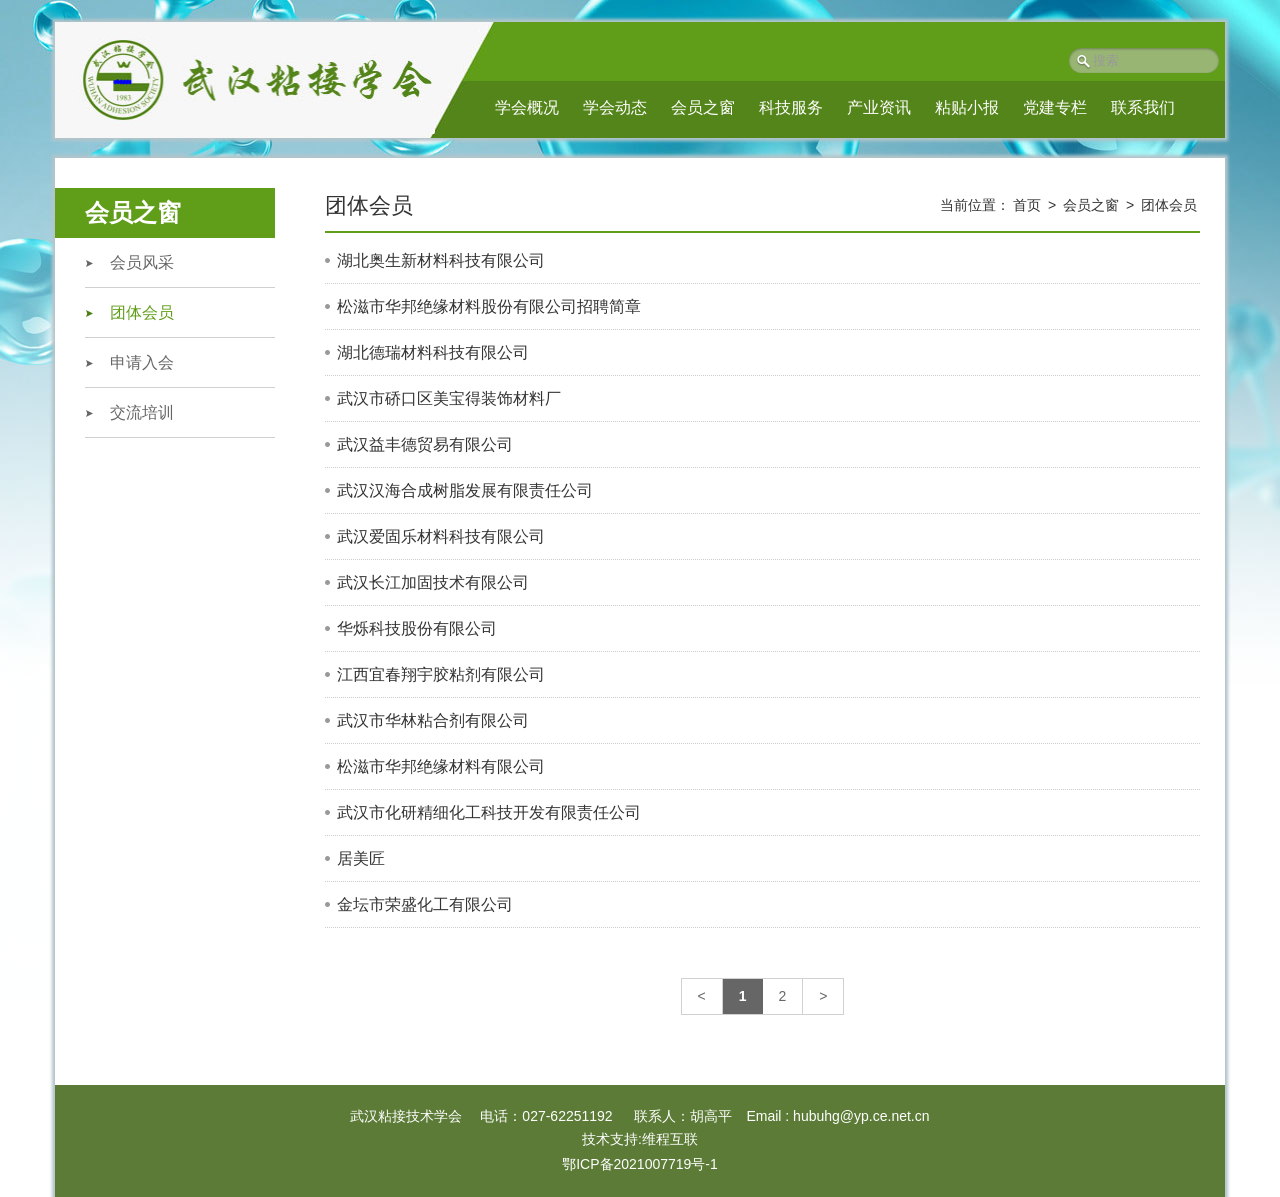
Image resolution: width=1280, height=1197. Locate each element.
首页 (1027, 205)
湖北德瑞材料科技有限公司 (433, 352)
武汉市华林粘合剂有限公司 (433, 720)
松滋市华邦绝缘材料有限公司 (441, 766)
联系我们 (1143, 107)
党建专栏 (1055, 107)
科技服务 (791, 107)
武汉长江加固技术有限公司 (433, 582)
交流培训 (142, 412)
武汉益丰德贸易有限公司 (425, 444)
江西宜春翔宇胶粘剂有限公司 (441, 674)
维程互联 (670, 1139)
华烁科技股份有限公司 (417, 628)
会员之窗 (703, 107)
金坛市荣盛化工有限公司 (425, 904)
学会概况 (527, 107)
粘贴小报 (967, 107)
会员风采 (142, 262)
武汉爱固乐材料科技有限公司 (441, 536)
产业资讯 (879, 107)
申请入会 (142, 362)
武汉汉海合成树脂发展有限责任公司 (465, 490)
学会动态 (615, 107)
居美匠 (361, 858)
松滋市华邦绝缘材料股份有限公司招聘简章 (489, 306)
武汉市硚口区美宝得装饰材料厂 (449, 398)
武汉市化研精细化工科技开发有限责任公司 (489, 812)
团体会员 (142, 312)
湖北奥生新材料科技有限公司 (441, 260)
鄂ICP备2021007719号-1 (640, 1164)
